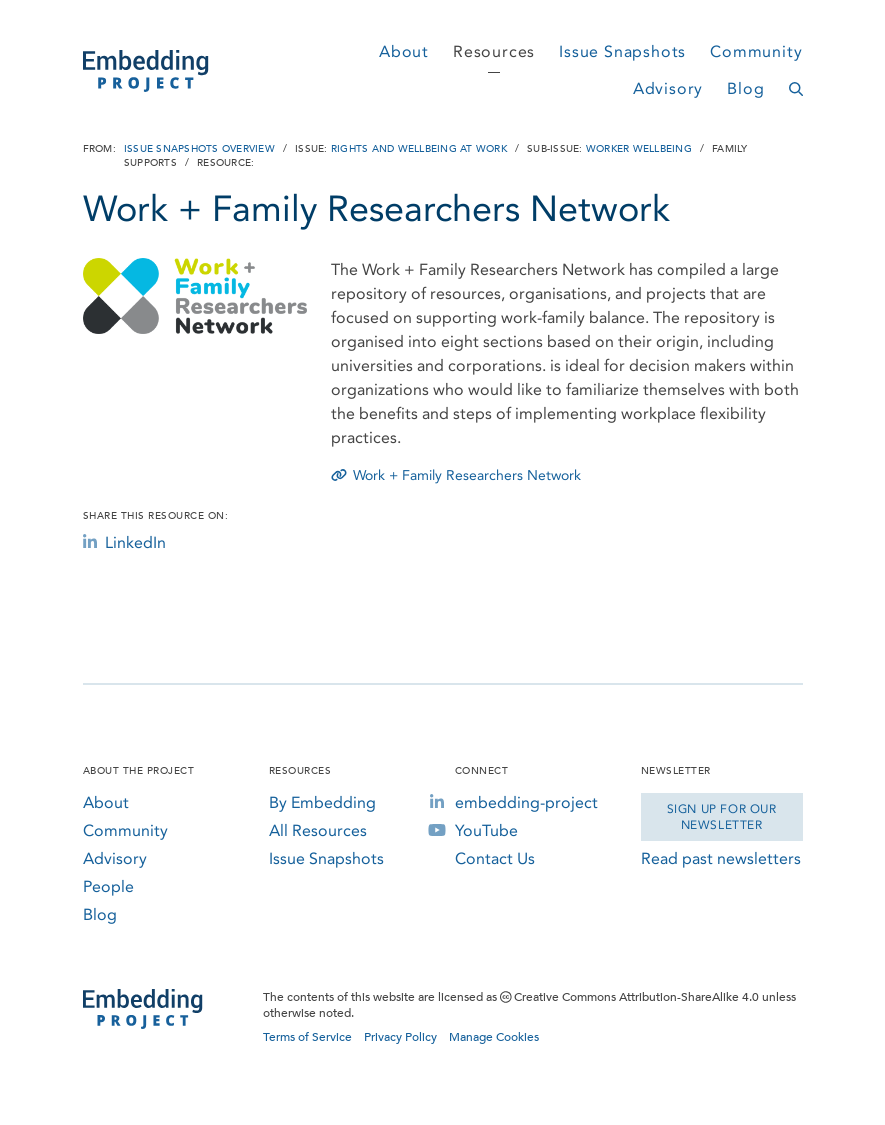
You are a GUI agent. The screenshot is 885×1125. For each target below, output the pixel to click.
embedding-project (526, 802)
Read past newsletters (721, 858)
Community (756, 51)
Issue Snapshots (622, 51)
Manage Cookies (494, 1037)
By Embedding (322, 802)
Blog (745, 88)
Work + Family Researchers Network (456, 475)
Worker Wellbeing (639, 149)
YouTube (486, 830)
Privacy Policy (400, 1037)
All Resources (318, 830)
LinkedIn (124, 542)
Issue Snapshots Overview (199, 149)
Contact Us (495, 858)
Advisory (668, 88)
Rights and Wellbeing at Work (419, 149)
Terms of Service (307, 1037)
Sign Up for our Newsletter (722, 817)
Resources (494, 51)
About (404, 51)
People (108, 886)
